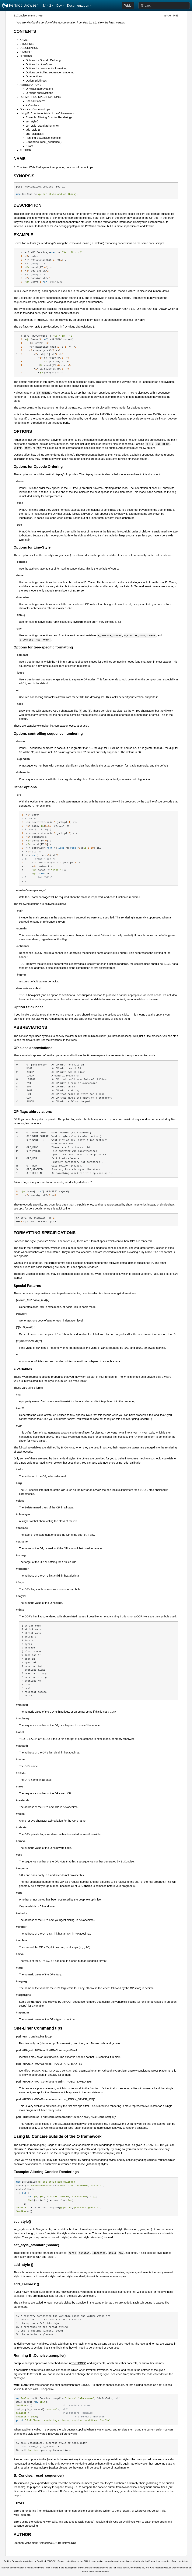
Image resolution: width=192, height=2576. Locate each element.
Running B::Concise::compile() (44, 137)
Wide (127, 5)
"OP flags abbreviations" (78, 326)
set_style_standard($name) (42, 125)
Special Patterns (36, 101)
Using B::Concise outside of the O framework (47, 113)
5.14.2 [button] (47, 5)
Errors (29, 146)
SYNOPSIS (27, 43)
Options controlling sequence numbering (50, 72)
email (109, 2561)
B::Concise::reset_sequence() (44, 141)
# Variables (32, 105)
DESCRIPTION (29, 47)
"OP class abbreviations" (63, 312)
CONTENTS (25, 31)
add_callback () (35, 133)
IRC (150, 2568)
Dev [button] (59, 5)
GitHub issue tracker (93, 2561)
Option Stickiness (36, 80)
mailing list (139, 2568)
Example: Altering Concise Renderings (49, 117)
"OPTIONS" (79, 2363)
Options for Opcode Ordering (43, 60)
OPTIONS (26, 56)
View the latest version (111, 22)
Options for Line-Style (39, 64)
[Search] (164, 5)
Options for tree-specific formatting (46, 68)
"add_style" (46, 1462)
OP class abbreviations (40, 88)
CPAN (39, 16)
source (31, 16)
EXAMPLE (26, 52)
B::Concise (20, 15)
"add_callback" (132, 1462)
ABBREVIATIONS (30, 84)
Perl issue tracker (121, 2568)
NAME (24, 39)
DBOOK (52, 2561)
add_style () (33, 129)
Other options (34, 76)
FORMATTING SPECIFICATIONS (40, 96)
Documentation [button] (78, 5)
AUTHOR (25, 150)
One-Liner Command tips (35, 109)
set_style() (32, 121)
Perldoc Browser (20, 5)
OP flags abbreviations (39, 92)
